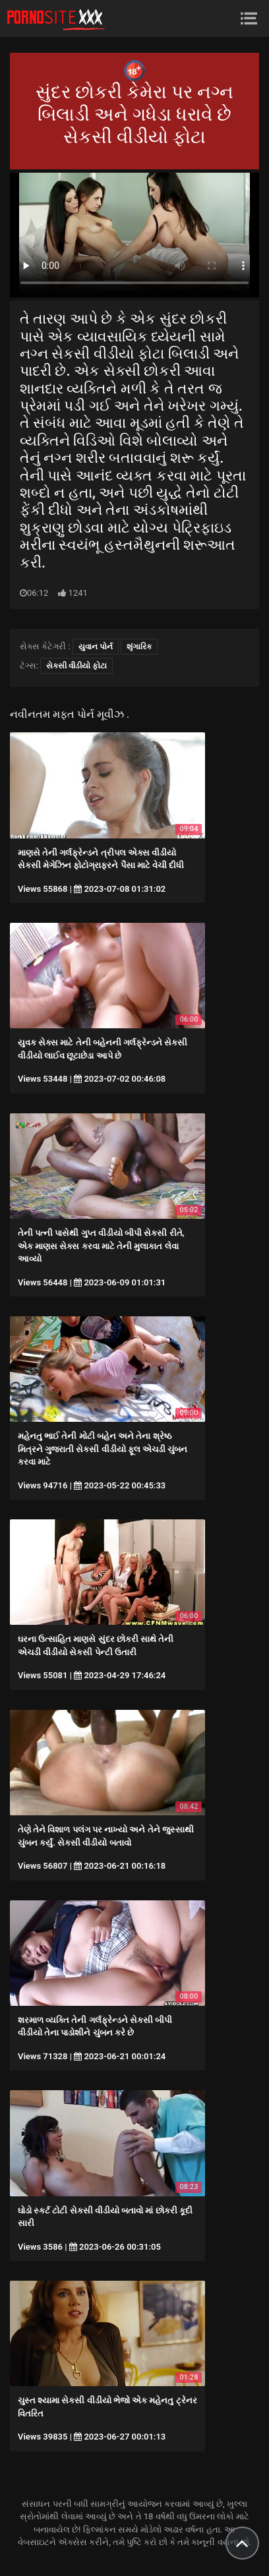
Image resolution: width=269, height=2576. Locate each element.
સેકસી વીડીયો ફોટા (76, 665)
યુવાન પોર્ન (95, 646)
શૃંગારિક (139, 646)
